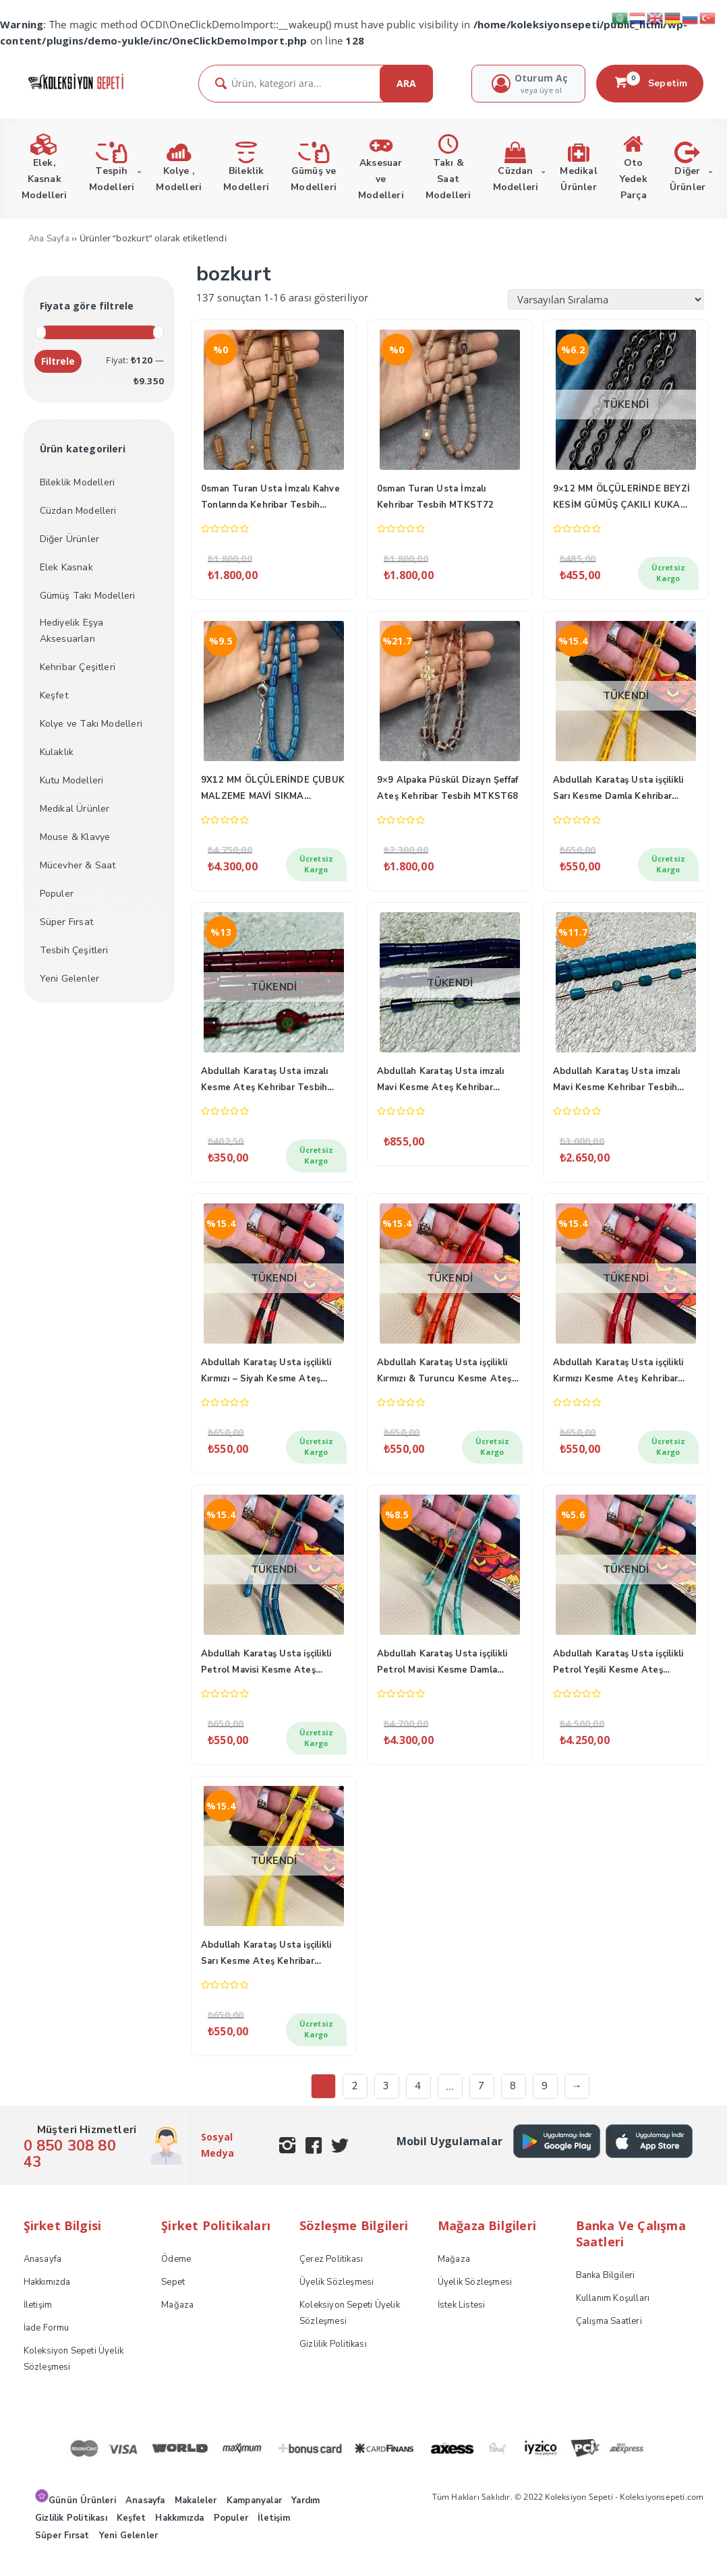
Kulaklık (57, 752)
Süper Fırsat (66, 922)
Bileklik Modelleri (77, 482)
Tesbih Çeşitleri (74, 950)
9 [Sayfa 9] (545, 2102)
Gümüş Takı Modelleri (88, 595)
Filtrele (58, 361)
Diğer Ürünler (70, 539)
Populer (57, 893)
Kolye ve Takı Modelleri (91, 723)
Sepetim (650, 83)
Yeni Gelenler (70, 978)
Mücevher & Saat (78, 865)
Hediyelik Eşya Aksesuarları (72, 630)
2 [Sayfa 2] (354, 2102)
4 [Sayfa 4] (418, 2102)
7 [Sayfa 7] (481, 2102)
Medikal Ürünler (75, 808)
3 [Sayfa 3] (386, 2102)
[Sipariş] (606, 299)
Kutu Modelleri (72, 780)
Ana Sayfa (48, 239)
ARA (406, 83)
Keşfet (54, 695)
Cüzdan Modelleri (78, 510)
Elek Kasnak (66, 567)
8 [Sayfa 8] (513, 2102)
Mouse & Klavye (75, 837)
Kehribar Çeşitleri (78, 667)
